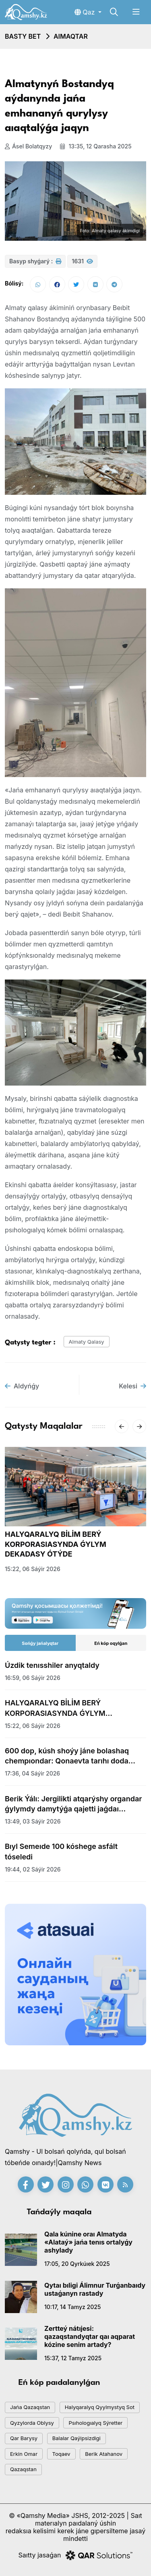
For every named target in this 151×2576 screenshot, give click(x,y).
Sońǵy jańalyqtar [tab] (40, 1643)
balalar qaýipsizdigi (76, 2438)
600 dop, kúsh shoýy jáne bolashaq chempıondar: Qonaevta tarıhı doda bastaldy (67, 1756)
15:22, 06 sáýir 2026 (32, 1568)
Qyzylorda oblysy (32, 2423)
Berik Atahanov (103, 2454)
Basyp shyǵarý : (35, 261)
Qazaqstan (23, 2469)
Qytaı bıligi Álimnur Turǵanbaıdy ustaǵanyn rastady (94, 2289)
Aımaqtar (71, 36)
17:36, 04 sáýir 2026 (32, 1773)
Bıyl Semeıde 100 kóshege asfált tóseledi (61, 1851)
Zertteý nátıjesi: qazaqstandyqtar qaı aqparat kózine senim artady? (89, 2336)
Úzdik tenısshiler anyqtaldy (52, 1665)
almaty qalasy (86, 1341)
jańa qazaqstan (30, 2407)
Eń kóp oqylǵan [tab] (110, 1643)
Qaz (85, 12)
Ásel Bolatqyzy (28, 146)
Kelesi (132, 1386)
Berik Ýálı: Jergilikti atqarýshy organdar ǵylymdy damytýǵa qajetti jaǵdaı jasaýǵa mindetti (73, 1804)
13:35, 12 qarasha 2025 (96, 146)
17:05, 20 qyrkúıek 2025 (77, 2263)
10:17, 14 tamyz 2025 (72, 2306)
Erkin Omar (23, 2454)
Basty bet (23, 36)
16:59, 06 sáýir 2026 (32, 1677)
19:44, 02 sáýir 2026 (33, 1869)
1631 (82, 261)
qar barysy (23, 2438)
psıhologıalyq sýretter (95, 2423)
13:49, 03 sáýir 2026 (32, 1821)
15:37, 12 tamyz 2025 (72, 2358)
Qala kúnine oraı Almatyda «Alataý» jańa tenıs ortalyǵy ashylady (88, 2242)
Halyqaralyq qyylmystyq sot (99, 2407)
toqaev (61, 2454)
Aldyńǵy (22, 1386)
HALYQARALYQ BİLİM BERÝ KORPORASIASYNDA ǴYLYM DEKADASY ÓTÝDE (55, 1544)
